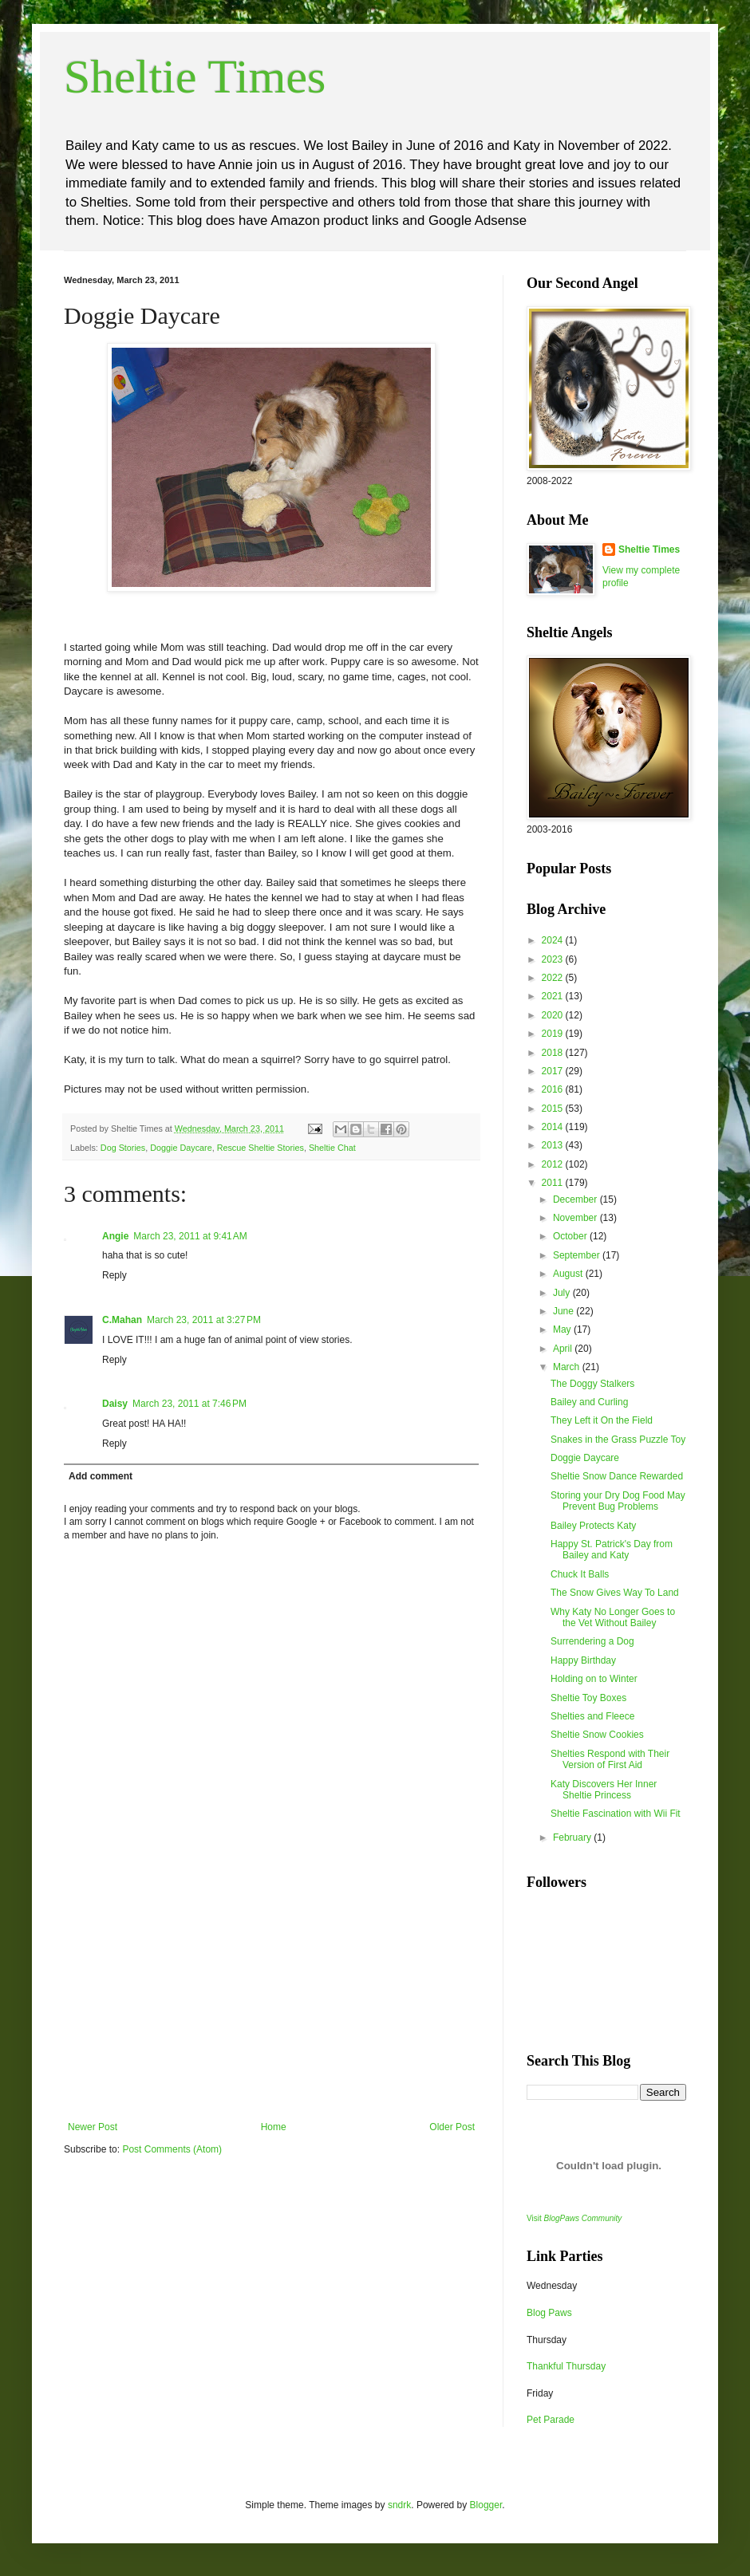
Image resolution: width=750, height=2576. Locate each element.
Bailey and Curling (589, 1402)
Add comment (100, 1476)
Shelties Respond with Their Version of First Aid (610, 1759)
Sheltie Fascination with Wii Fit (616, 1813)
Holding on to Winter (594, 1678)
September (577, 1255)
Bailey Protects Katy (593, 1525)
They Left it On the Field (602, 1420)
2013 (554, 1145)
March (567, 1367)
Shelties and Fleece (592, 1716)
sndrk (399, 2505)
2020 (554, 1015)
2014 (554, 1126)
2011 (554, 1182)
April (563, 1348)
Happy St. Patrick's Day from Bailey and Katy (612, 1549)
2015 (554, 1108)
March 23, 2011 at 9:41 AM (190, 1236)
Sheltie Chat (332, 1147)
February (573, 1837)
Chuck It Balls (580, 1574)
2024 (554, 940)
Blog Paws (549, 2312)
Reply (114, 1275)
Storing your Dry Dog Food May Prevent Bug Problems (618, 1501)
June (564, 1311)
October (571, 1236)
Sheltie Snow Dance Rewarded (617, 1476)
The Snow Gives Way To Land (615, 1592)
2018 (554, 1052)
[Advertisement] (271, 2001)
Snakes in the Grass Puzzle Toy (618, 1439)
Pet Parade (550, 2419)
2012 (554, 1164)
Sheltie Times (195, 76)
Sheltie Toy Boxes (588, 1698)
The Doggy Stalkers (592, 1383)
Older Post (452, 2127)
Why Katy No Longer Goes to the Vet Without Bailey (613, 1617)
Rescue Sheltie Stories (260, 1147)
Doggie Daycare (180, 1147)
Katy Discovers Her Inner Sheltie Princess (604, 1789)
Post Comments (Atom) (172, 2149)
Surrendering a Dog (592, 1641)
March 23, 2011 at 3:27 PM (204, 1319)
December (576, 1199)
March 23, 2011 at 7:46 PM (189, 1403)
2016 (554, 1089)
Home (273, 2127)
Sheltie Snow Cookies (597, 1734)
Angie (115, 1236)
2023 (554, 959)
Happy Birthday (583, 1660)
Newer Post (92, 2127)
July (563, 1292)
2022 (554, 977)
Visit (574, 2218)
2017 (554, 1071)
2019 (554, 1033)
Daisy (115, 1403)
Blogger (486, 2505)
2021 (554, 996)
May (563, 1329)
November (576, 1217)
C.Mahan (122, 1319)
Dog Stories (123, 1147)
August (569, 1273)
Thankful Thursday (566, 2366)
